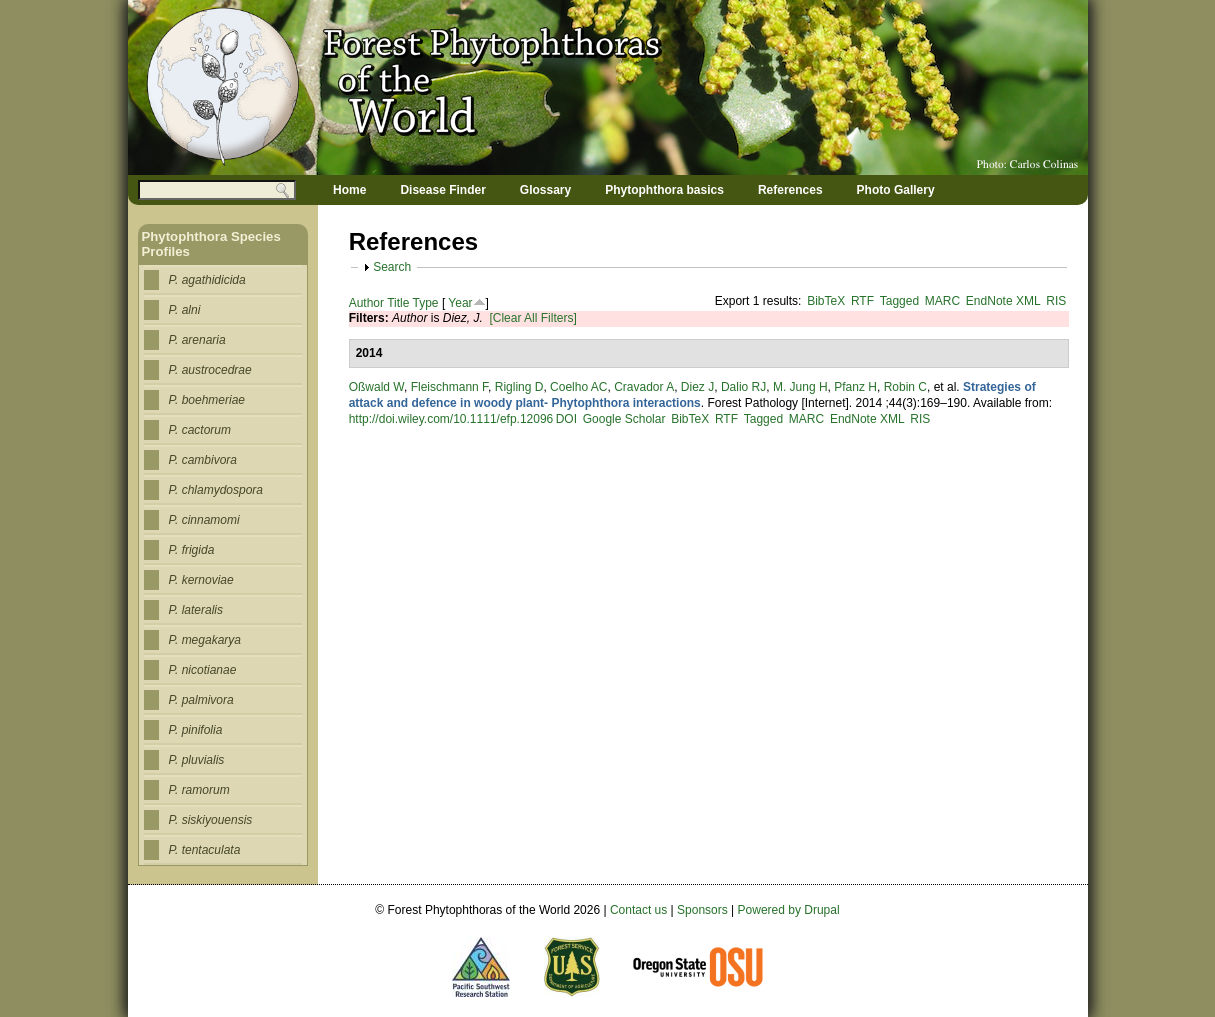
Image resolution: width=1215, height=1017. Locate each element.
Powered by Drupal (789, 910)
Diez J (697, 387)
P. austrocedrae (210, 370)
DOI (566, 419)
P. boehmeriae (207, 400)
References (790, 190)
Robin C (905, 387)
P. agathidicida (207, 280)
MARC (942, 301)
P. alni (185, 310)
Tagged (899, 301)
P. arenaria (197, 340)
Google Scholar (624, 419)
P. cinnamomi (204, 520)
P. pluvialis (197, 760)
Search (392, 267)
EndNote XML (1003, 301)
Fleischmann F (449, 387)
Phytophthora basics (664, 190)
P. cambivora (203, 460)
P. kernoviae (201, 580)
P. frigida (192, 550)
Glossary (545, 190)
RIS (1056, 301)
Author (366, 303)
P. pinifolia (196, 730)
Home (349, 190)
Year (460, 303)
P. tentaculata (205, 850)
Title (398, 303)
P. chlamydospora (216, 490)
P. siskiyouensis (211, 820)
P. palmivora (201, 700)
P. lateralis (196, 610)
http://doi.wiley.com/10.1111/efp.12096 (451, 419)
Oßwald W (376, 387)
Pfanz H (855, 387)
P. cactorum (200, 430)
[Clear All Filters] (532, 318)
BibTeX (826, 301)
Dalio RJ (743, 387)
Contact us (638, 910)
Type (426, 303)
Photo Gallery (896, 190)
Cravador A (644, 387)
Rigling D (519, 387)
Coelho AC (578, 387)
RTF (862, 301)
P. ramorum (199, 790)
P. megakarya (205, 640)
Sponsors (702, 910)
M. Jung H (800, 387)
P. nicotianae (203, 670)
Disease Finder (442, 190)
